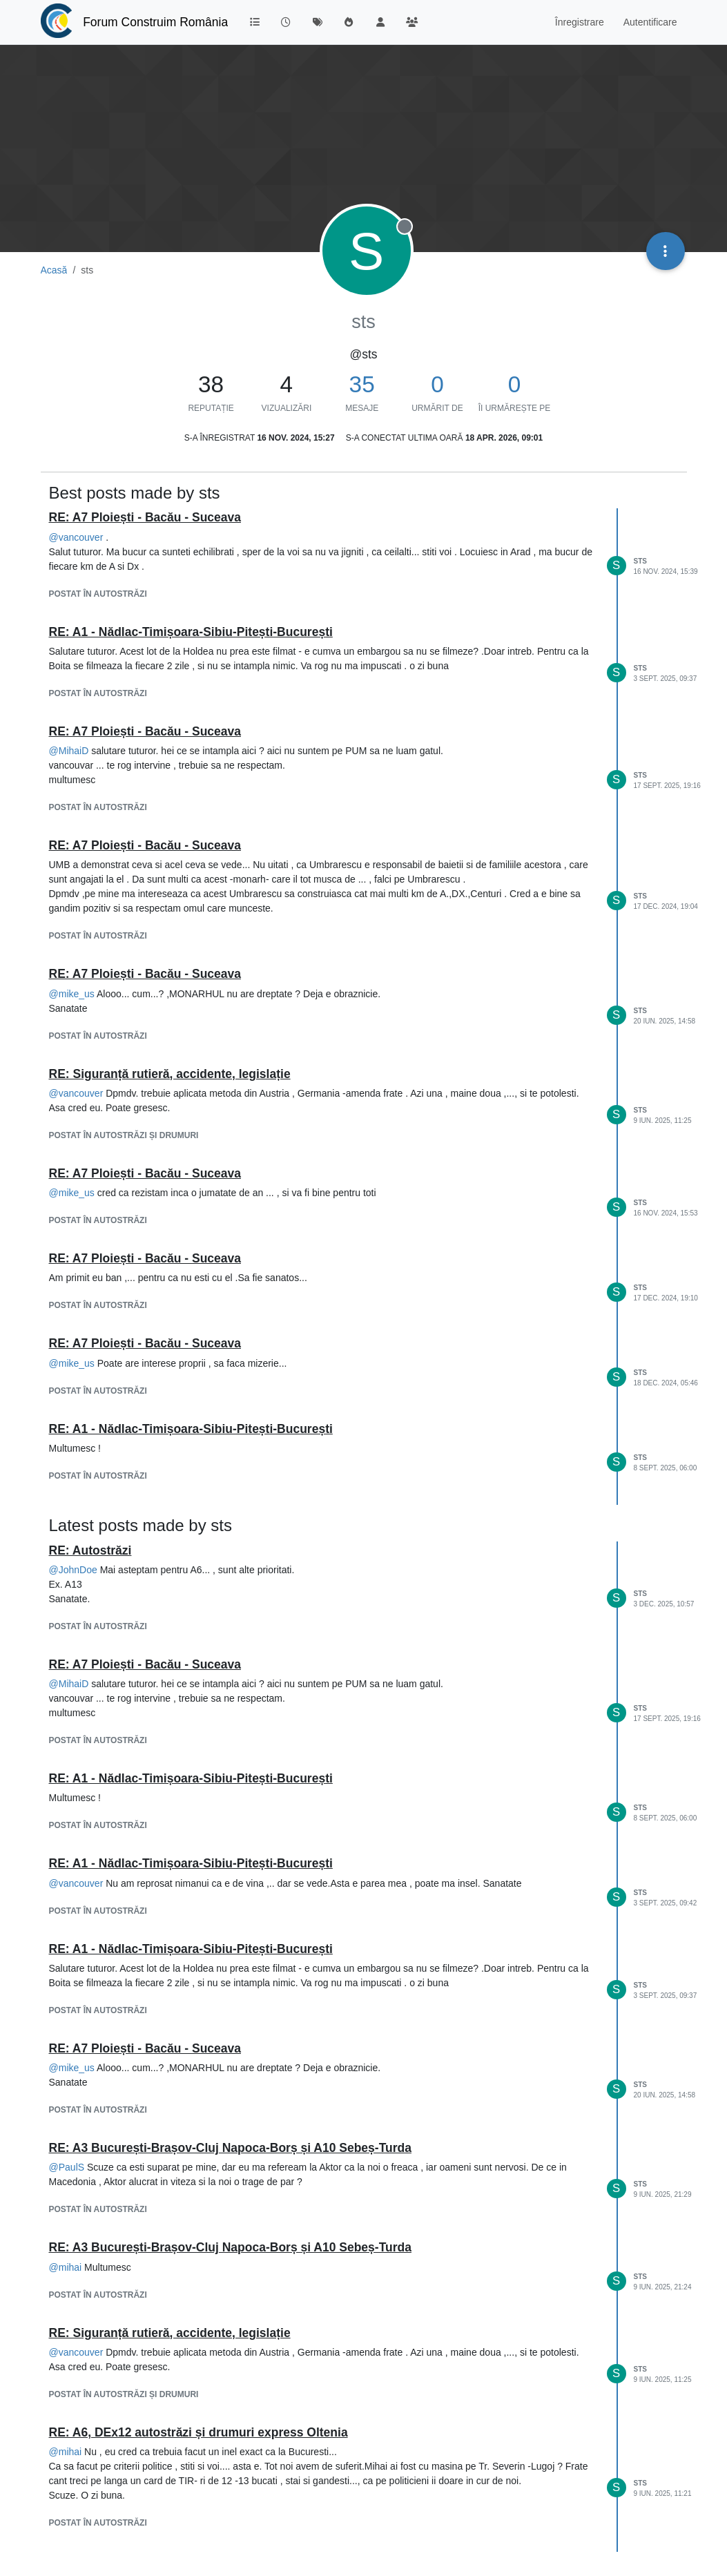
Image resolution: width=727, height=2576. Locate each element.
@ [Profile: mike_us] (72, 993)
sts (640, 561)
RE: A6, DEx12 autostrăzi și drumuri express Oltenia (198, 2432)
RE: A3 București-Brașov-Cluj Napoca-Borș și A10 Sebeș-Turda (230, 2148)
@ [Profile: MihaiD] (69, 750)
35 (362, 384)
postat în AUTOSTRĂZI (98, 594)
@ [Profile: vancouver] (76, 537)
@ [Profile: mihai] (65, 2267)
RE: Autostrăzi (90, 1550)
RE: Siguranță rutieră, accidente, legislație (170, 1074)
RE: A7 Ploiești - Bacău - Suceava (145, 517)
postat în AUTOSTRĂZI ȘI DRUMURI (124, 1135)
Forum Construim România (155, 22)
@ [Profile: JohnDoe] (73, 1569)
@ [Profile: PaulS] (67, 2167)
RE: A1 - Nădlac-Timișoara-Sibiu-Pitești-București (191, 632)
